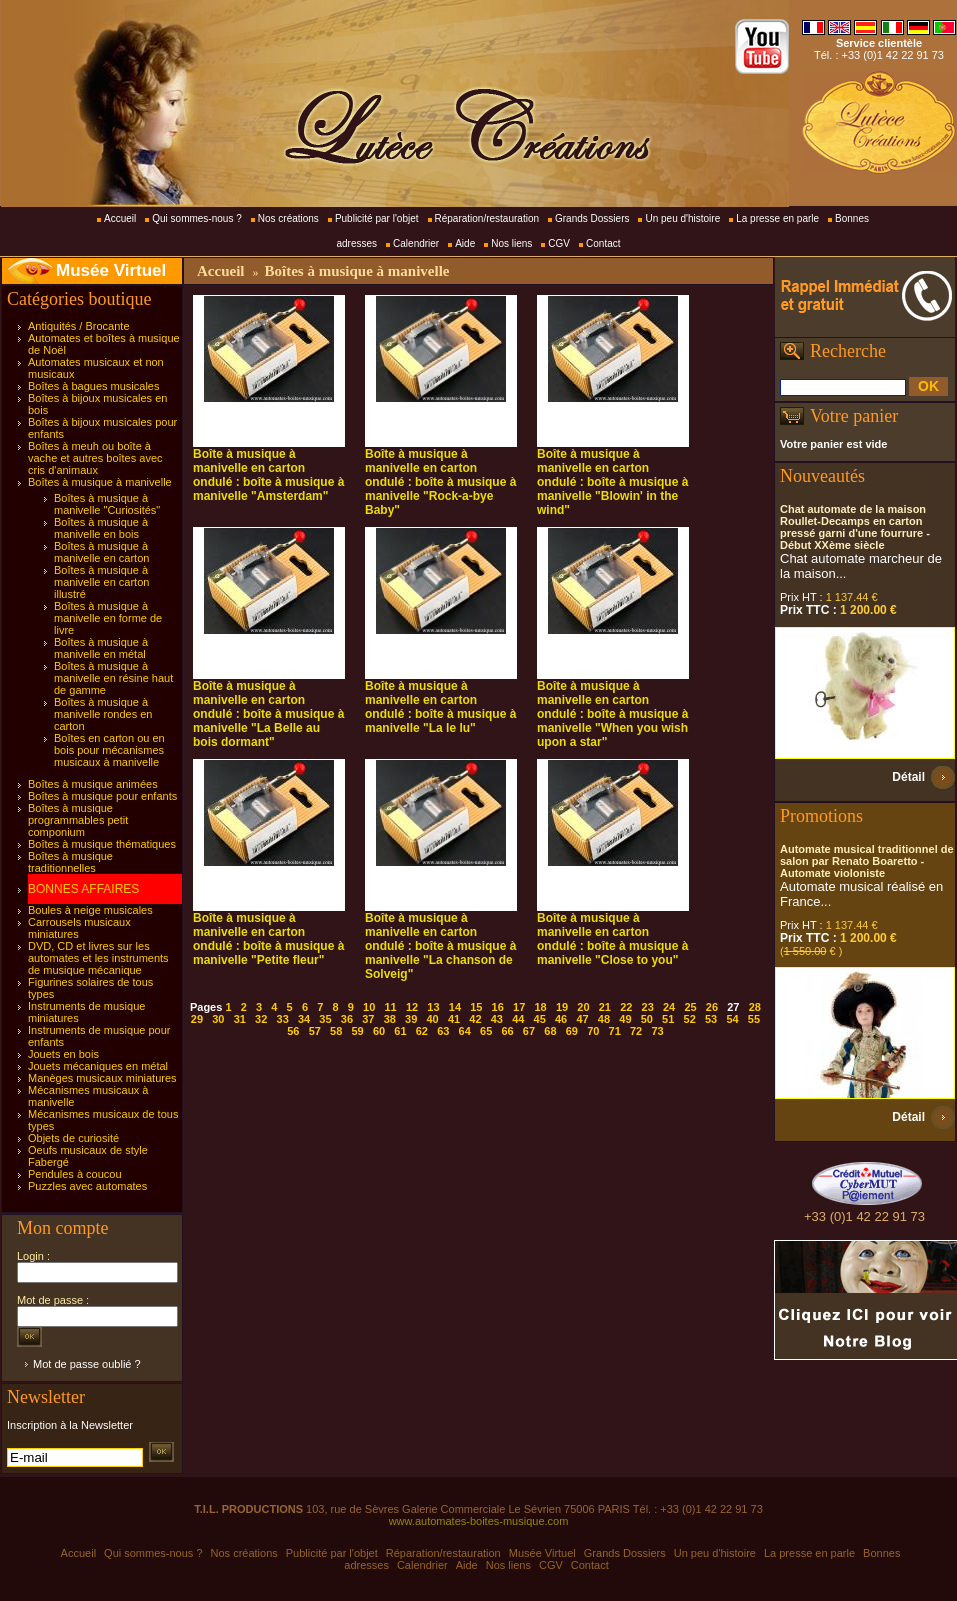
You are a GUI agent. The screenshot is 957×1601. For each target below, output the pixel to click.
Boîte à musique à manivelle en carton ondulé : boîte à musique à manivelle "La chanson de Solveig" (440, 946)
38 (390, 1019)
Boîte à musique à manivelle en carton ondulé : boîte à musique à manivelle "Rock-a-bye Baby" (440, 482)
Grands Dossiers (592, 218)
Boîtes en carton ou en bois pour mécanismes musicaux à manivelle (109, 750)
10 (369, 1007)
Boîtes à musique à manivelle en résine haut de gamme (113, 678)
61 (400, 1031)
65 (486, 1031)
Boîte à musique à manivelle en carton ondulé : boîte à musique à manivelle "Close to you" (612, 939)
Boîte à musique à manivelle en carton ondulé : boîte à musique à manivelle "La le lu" (440, 707)
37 (368, 1019)
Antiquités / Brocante (79, 326)
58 (336, 1031)
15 (476, 1007)
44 (518, 1019)
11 (391, 1007)
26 (712, 1007)
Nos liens (511, 243)
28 (755, 1007)
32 (261, 1019)
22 (626, 1007)
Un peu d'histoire (682, 218)
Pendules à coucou (75, 1174)
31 (240, 1019)
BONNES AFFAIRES (83, 889)
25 (690, 1007)
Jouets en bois (63, 1054)
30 (218, 1019)
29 (197, 1019)
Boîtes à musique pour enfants (102, 796)
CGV (559, 243)
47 (582, 1019)
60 (379, 1031)
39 (411, 1019)
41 (454, 1019)
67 (529, 1031)
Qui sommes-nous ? (196, 218)
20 (583, 1007)
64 (465, 1031)
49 (625, 1019)
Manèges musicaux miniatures (102, 1078)
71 (615, 1031)
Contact (603, 243)
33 (283, 1019)
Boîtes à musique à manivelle (100, 482)
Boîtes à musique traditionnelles (70, 862)
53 (711, 1019)
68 (550, 1031)
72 (636, 1031)
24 (669, 1007)
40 (432, 1019)
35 (325, 1019)
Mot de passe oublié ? (87, 1364)
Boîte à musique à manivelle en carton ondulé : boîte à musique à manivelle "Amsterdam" (268, 475)
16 (498, 1007)
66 (507, 1031)
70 (593, 1031)
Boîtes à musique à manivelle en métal (101, 648)
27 (733, 1007)
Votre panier (854, 416)
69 (572, 1031)
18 (540, 1007)
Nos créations (288, 218)
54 (732, 1019)
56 (293, 1031)
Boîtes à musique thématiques (102, 844)
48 (604, 1019)
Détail (908, 777)
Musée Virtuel (111, 270)
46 (561, 1019)
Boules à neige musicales (90, 910)
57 (315, 1031)
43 (497, 1019)
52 (690, 1019)
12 (412, 1007)
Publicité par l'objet (377, 218)
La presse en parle (777, 218)
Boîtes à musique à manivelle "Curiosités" (107, 504)
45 (540, 1019)
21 (605, 1007)
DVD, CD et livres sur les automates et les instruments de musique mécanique (98, 958)
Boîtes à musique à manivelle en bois (101, 528)
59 (357, 1031)
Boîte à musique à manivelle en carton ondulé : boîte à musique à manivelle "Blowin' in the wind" (612, 482)
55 (754, 1019)
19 (562, 1007)
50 (647, 1019)
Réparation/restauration (487, 218)
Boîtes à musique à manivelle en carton (101, 552)
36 (347, 1019)
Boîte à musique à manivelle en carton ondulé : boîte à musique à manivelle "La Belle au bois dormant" (268, 714)
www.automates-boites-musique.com (479, 1521)
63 (443, 1031)
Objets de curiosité (73, 1138)
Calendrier (416, 243)
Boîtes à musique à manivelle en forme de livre (108, 618)
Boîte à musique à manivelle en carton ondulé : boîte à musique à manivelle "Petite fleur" (268, 939)
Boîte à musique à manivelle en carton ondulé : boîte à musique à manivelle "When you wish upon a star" (612, 714)
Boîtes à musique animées (93, 784)
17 (519, 1007)
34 (304, 1019)
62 (422, 1031)
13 (433, 1007)
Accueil (120, 218)
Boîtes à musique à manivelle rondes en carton (103, 714)
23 (648, 1007)
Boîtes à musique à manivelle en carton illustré (101, 582)
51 (668, 1019)
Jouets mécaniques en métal (98, 1066)
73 (657, 1031)
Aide (465, 243)
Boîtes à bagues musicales (93, 386)
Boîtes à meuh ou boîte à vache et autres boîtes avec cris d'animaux (95, 458)
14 (455, 1007)
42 (475, 1019)
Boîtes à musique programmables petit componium (78, 820)
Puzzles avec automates (87, 1186)
